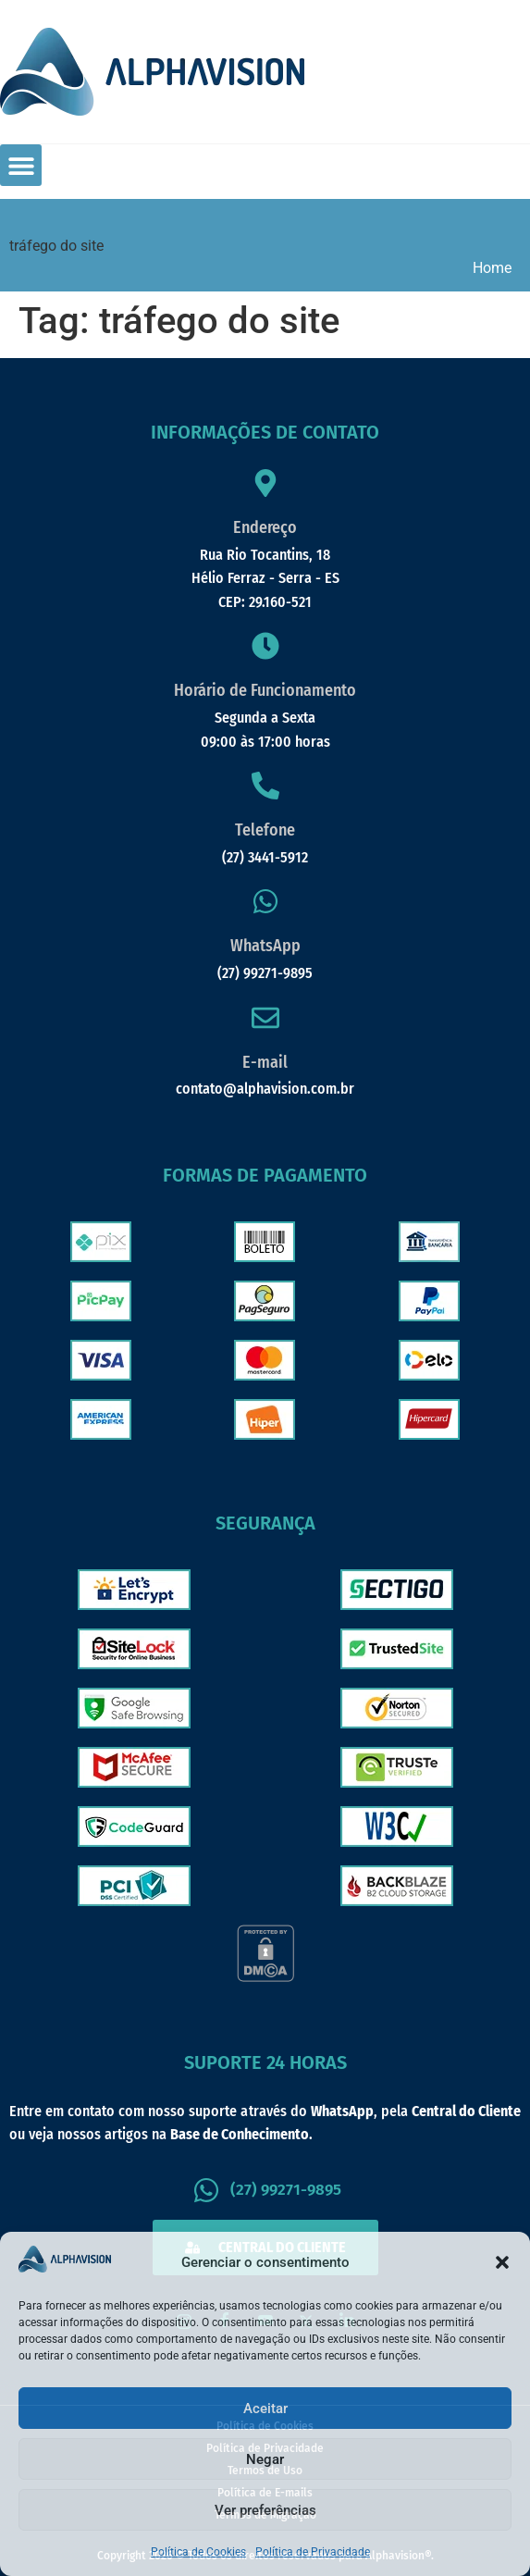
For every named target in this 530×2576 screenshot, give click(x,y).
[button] (502, 2262)
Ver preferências (265, 2510)
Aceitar (265, 2408)
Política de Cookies (198, 2551)
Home (492, 268)
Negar (265, 2459)
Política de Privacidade (312, 2551)
